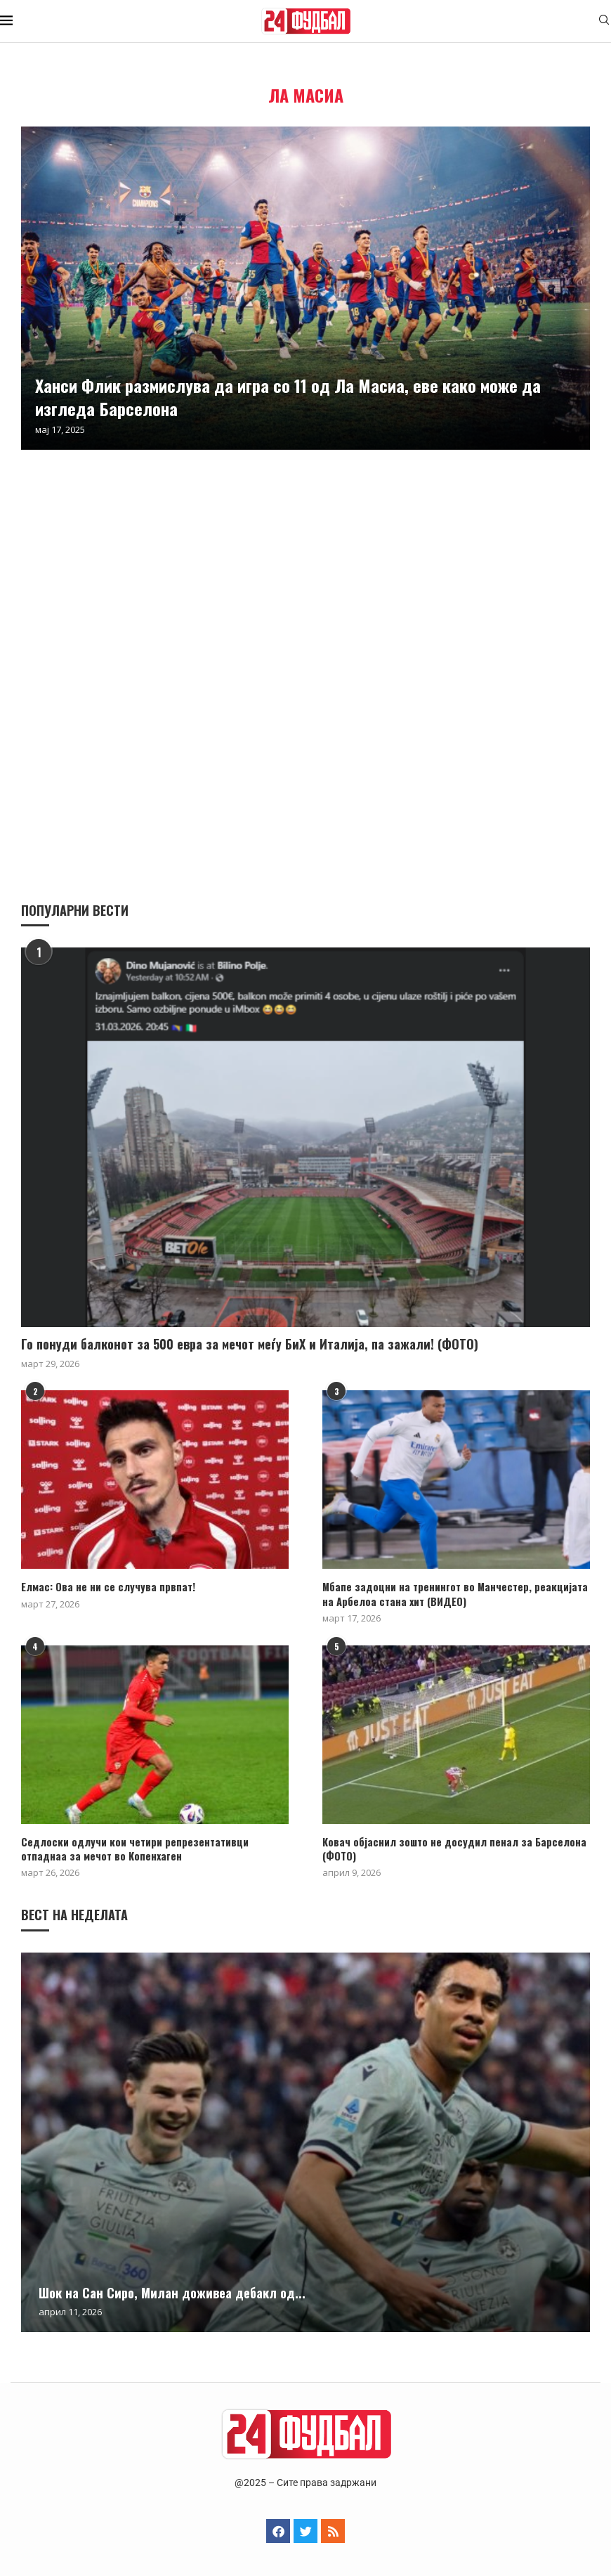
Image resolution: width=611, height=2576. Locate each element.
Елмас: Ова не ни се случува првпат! (103, 1587)
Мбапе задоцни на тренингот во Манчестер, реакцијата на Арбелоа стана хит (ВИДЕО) (455, 1593)
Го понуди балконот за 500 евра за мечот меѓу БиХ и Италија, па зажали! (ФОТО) (249, 1344)
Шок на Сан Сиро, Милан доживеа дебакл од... (172, 2290)
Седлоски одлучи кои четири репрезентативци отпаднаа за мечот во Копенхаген (153, 1847)
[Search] (604, 21)
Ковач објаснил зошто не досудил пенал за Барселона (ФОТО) (447, 1847)
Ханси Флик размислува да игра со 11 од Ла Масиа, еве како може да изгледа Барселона (288, 396)
